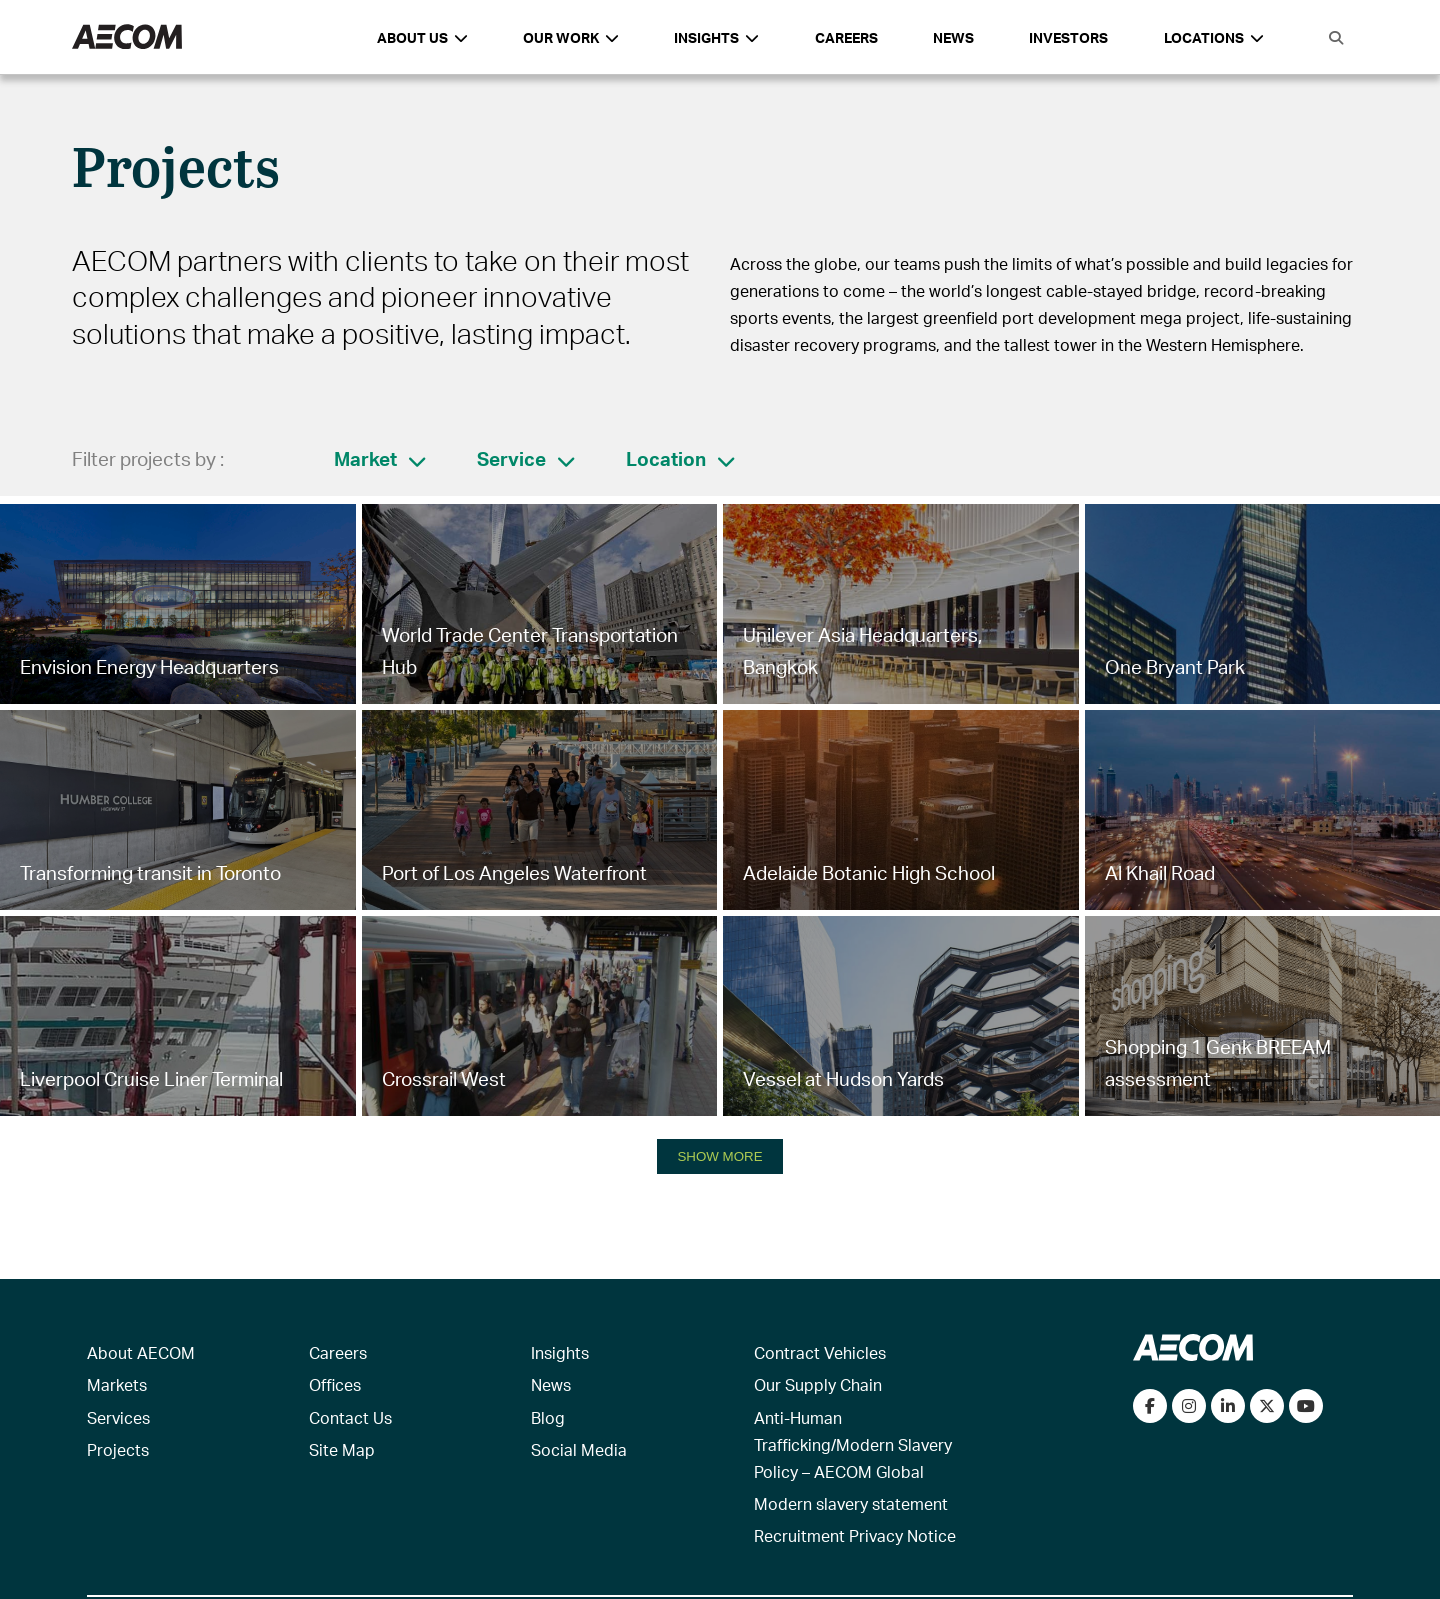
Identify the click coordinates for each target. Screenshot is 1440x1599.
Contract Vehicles (820, 1352)
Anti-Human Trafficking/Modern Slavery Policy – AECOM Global (853, 1444)
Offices (335, 1384)
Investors (1068, 37)
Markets (117, 1384)
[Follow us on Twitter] (1267, 1406)
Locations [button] (1214, 37)
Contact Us (350, 1417)
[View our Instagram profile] (1189, 1406)
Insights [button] (716, 37)
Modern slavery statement (851, 1503)
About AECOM (141, 1352)
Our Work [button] (571, 37)
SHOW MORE (719, 1156)
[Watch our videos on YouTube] (1306, 1406)
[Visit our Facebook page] (1150, 1406)
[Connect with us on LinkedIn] (1228, 1406)
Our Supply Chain (818, 1384)
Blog (548, 1417)
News (953, 37)
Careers (846, 37)
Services (118, 1417)
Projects (118, 1449)
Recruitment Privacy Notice (855, 1535)
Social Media (579, 1449)
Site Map (342, 1449)
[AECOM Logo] (127, 37)
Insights (560, 1352)
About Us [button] (422, 37)
